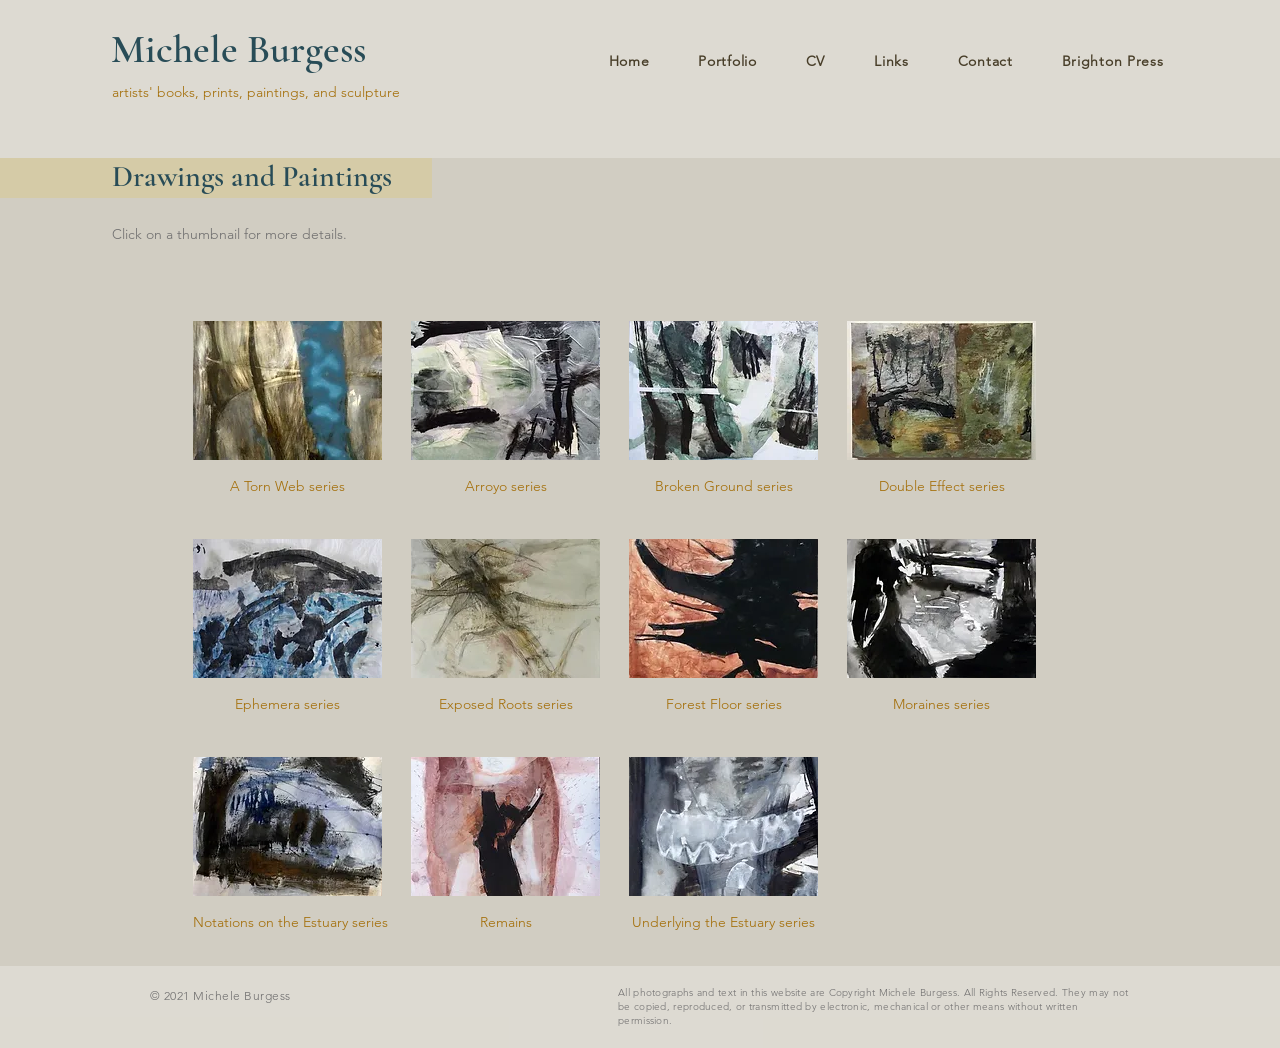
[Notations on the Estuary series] (290, 923)
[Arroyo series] (505, 487)
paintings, (280, 92)
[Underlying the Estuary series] (723, 923)
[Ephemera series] (287, 705)
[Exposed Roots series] (505, 705)
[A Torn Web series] (287, 487)
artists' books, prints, (177, 92)
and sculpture (356, 92)
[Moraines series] (941, 705)
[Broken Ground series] (723, 487)
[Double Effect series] (941, 487)
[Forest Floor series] (723, 705)
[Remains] (505, 923)
